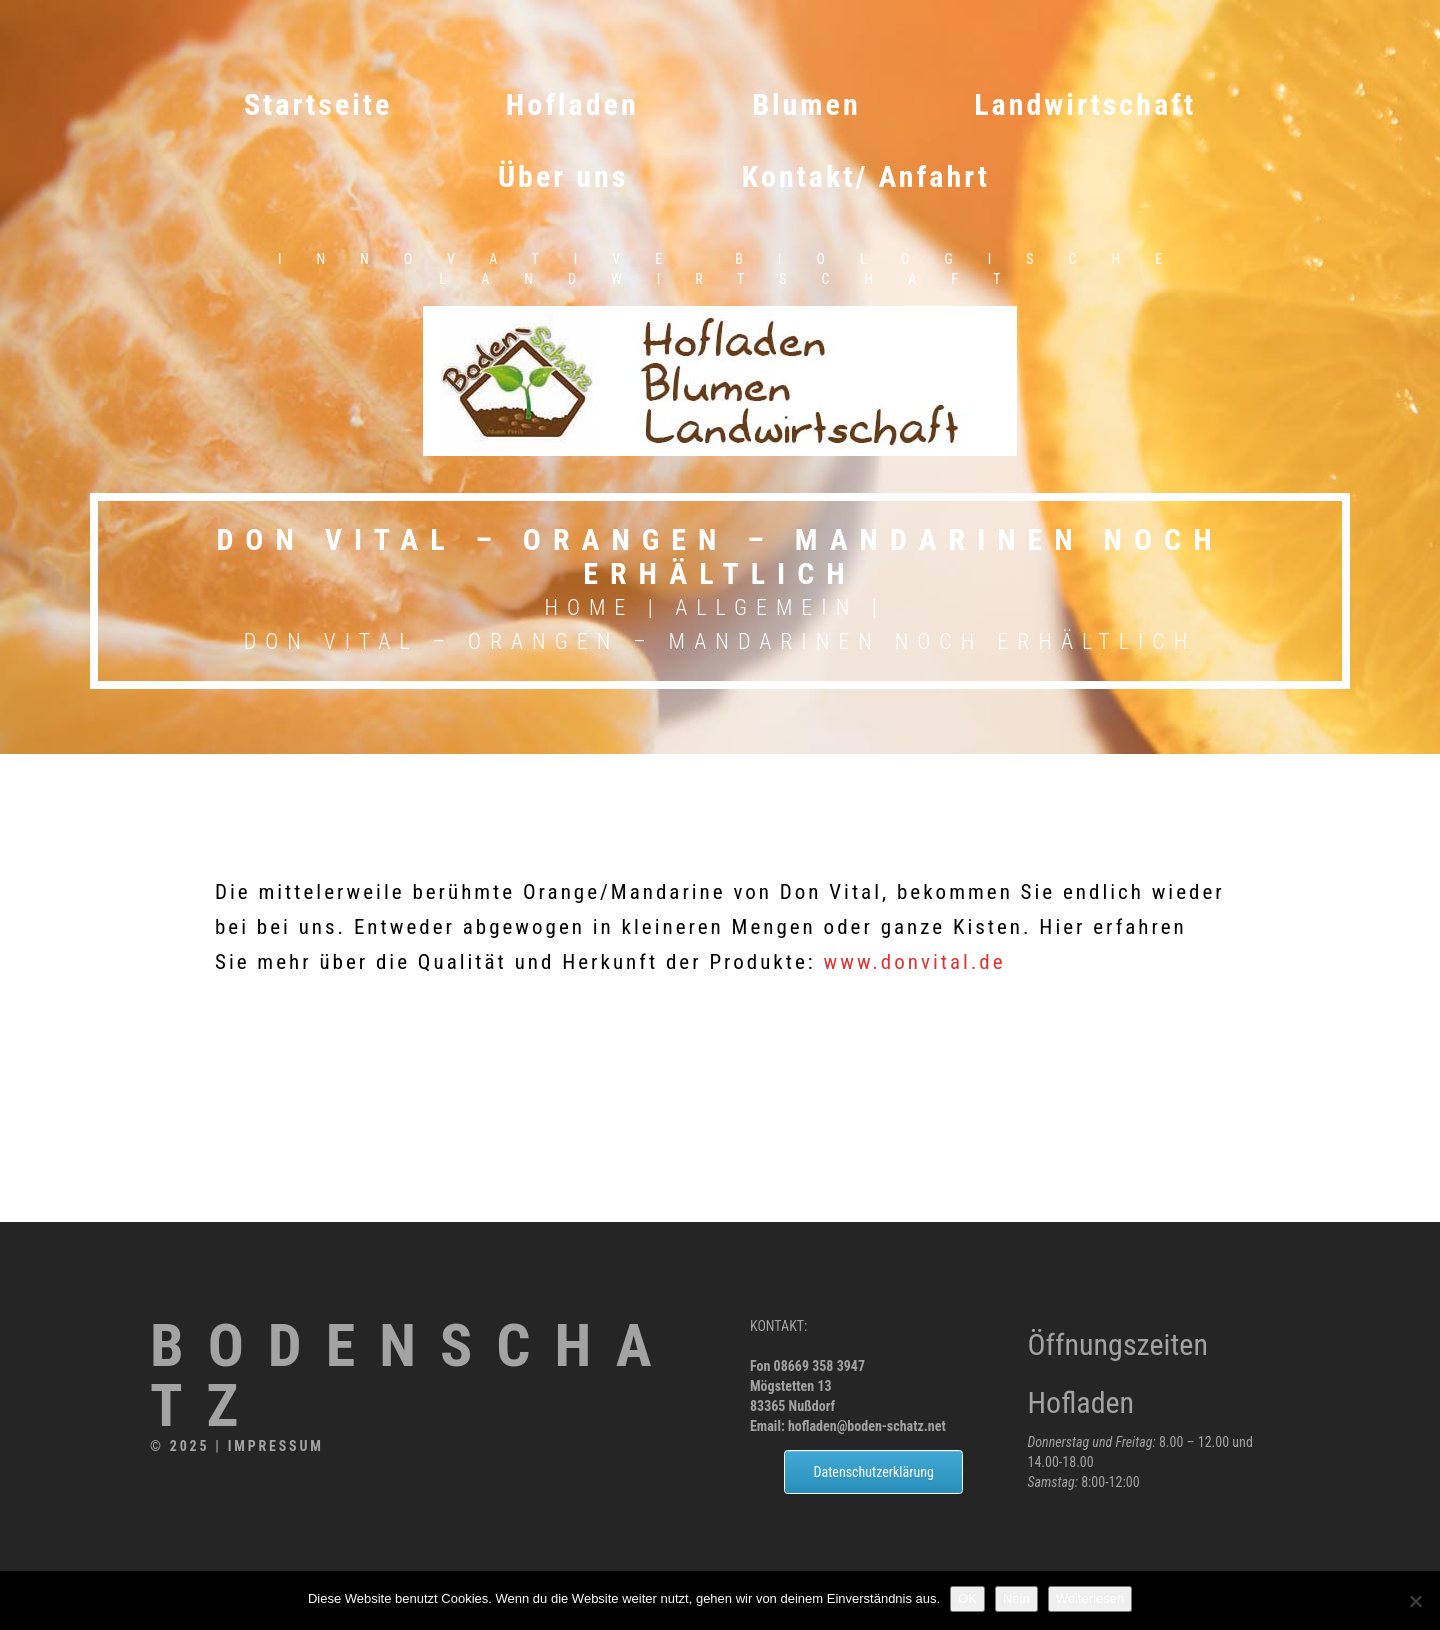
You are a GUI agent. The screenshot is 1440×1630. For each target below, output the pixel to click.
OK (967, 1598)
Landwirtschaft (1085, 104)
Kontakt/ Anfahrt (866, 176)
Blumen (806, 104)
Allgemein (766, 607)
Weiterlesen (1090, 1598)
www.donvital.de (915, 962)
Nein (1016, 1598)
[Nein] (1415, 1601)
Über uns (563, 176)
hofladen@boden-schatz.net (867, 1426)
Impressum (276, 1446)
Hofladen (572, 104)
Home (589, 607)
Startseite (318, 104)
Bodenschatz (413, 1376)
